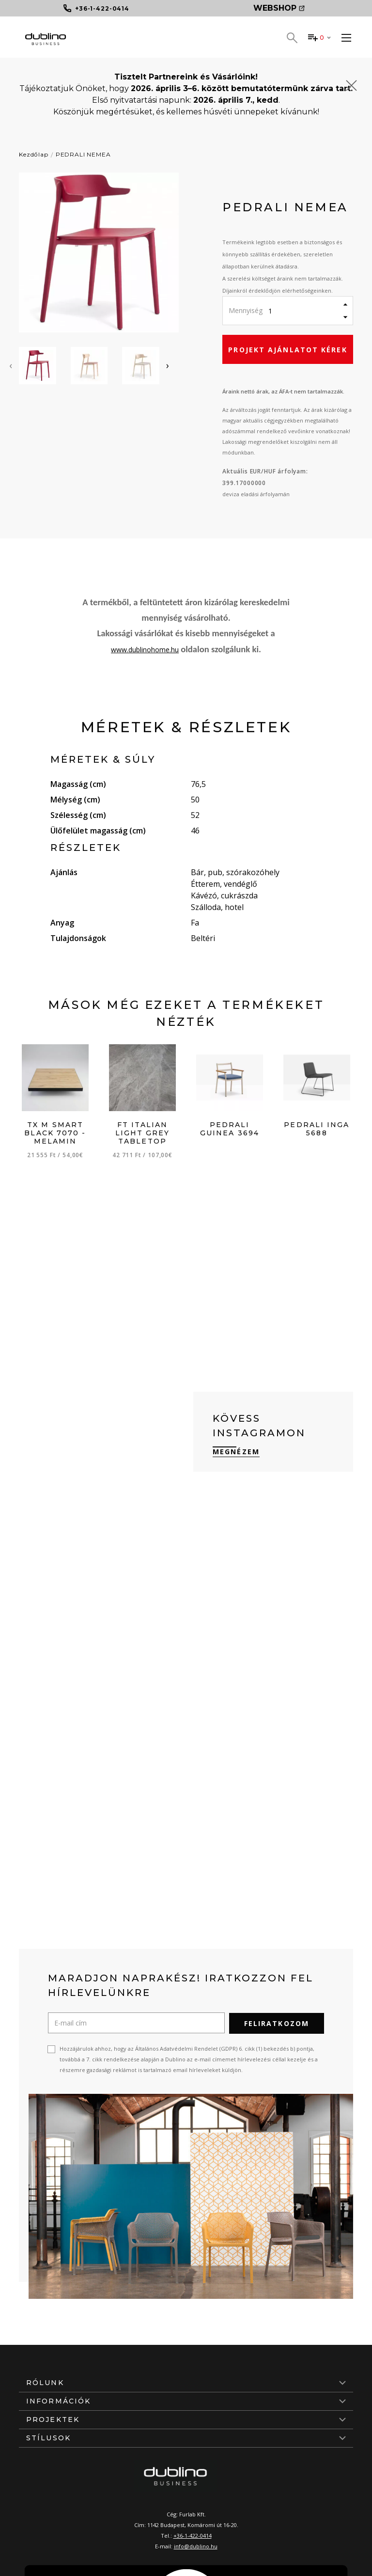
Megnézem (236, 1451)
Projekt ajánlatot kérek (287, 349)
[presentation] (10, 365)
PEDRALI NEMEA (83, 154)
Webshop (279, 8)
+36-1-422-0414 (192, 2535)
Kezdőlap (33, 154)
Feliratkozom (276, 2022)
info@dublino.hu (195, 2545)
